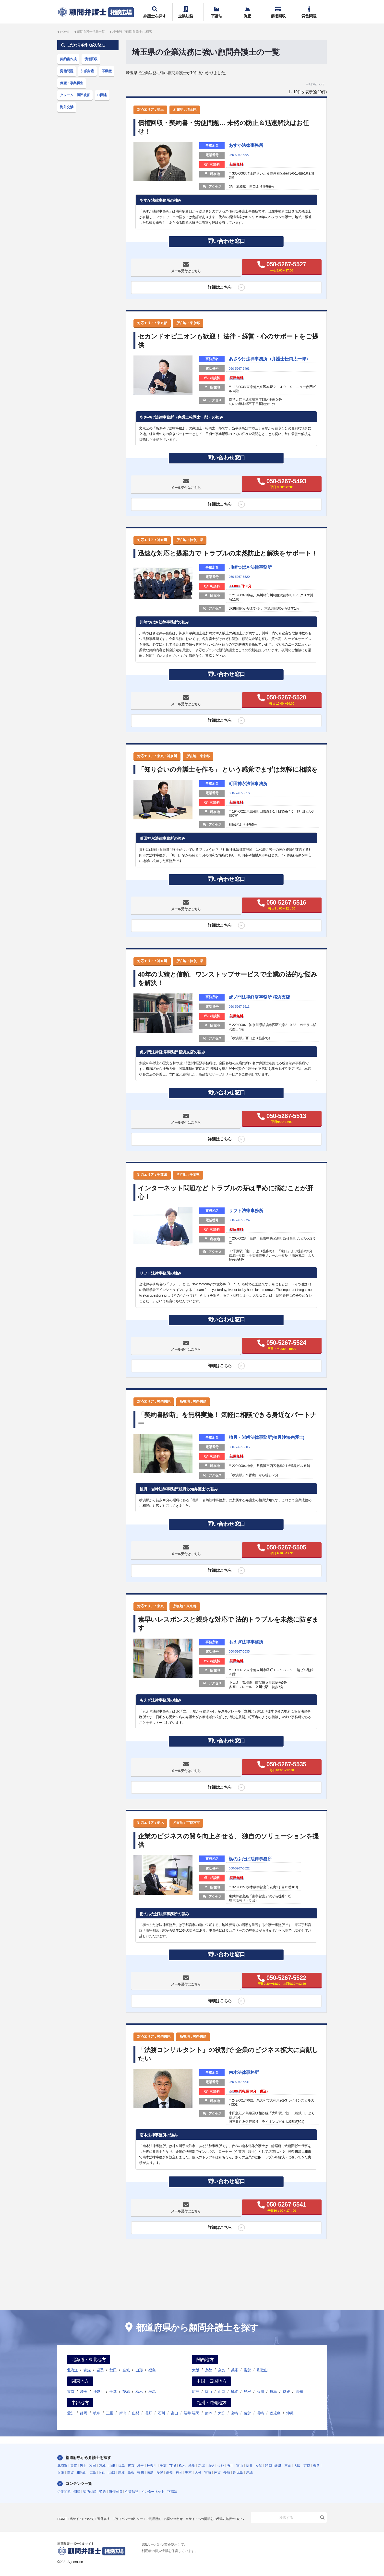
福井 (187, 2411)
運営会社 (106, 2513)
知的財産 (87, 69)
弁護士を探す (157, 11)
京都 (208, 2368)
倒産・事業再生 (71, 81)
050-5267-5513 (239, 1022)
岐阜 (96, 2411)
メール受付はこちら (179, 269)
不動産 (107, 69)
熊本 (208, 2411)
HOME (62, 2513)
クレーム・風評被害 (75, 93)
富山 (174, 2411)
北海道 (72, 2368)
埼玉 (83, 2389)
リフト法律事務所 (248, 1229)
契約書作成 (68, 57)
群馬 (152, 2389)
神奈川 (98, 2389)
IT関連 (102, 93)
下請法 (219, 11)
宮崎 (234, 2411)
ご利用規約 (160, 2513)
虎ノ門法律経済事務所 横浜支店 (263, 1012)
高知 (299, 2389)
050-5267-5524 (239, 1239)
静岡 (83, 2411)
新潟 (122, 2411)
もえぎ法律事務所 (248, 1666)
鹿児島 (275, 2411)
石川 (161, 2411)
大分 (221, 2411)
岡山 (208, 2389)
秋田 (113, 2368)
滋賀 (247, 2368)
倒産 (249, 11)
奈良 (221, 2368)
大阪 (195, 2368)
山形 (139, 2368)
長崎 (260, 2411)
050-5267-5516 (239, 806)
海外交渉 (66, 105)
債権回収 (280, 11)
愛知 (70, 2411)
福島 (152, 2368)
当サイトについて (83, 2513)
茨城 (126, 2389)
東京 (70, 2389)
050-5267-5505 (239, 1468)
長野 (148, 2411)
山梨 (135, 2411)
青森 (87, 2368)
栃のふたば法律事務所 (252, 1885)
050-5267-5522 (239, 1895)
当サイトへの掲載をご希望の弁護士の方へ (88, 2520)
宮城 (126, 2368)
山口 (221, 2389)
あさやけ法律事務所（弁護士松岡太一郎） (269, 363)
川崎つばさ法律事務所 (252, 577)
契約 (102, 2489)
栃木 (139, 2389)
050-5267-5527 (239, 154)
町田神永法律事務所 (250, 796)
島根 (247, 2389)
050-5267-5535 (239, 1676)
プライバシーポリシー (132, 2513)
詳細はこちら (219, 286)
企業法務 (188, 11)
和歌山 (262, 2368)
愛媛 (286, 2389)
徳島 (273, 2389)
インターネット (153, 2489)
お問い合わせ (181, 2513)
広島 (195, 2389)
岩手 (100, 2368)
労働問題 (311, 11)
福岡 (195, 2411)
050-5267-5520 (239, 587)
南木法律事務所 (245, 2101)
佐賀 (247, 2411)
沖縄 (289, 2411)
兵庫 (234, 2368)
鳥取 (234, 2389)
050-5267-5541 (239, 2112)
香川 (260, 2389)
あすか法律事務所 (248, 144)
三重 (109, 2411)
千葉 (113, 2389)
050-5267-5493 (239, 376)
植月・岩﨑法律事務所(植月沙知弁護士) (271, 1458)
